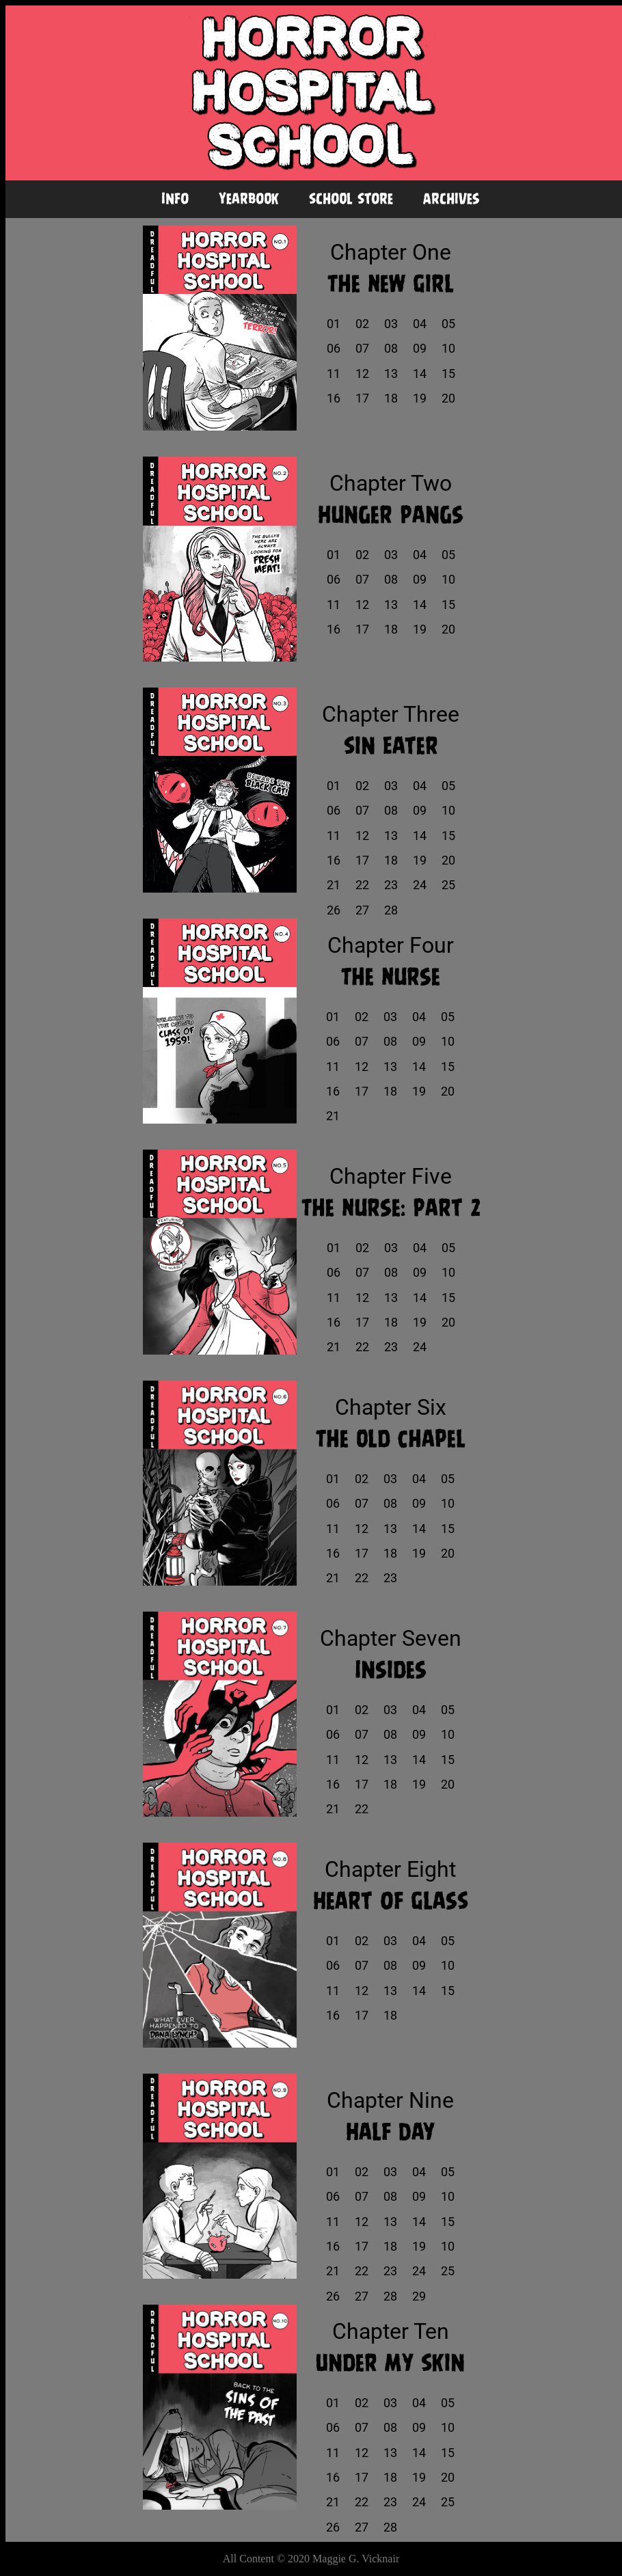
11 (333, 374)
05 (448, 324)
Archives (451, 198)
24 (420, 885)
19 (420, 398)
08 (391, 348)
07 (362, 348)
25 (448, 885)
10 (448, 348)
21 (333, 885)
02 (362, 324)
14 (420, 374)
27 (362, 910)
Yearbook (249, 198)
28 (391, 910)
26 (333, 910)
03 (391, 324)
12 (362, 374)
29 (419, 2296)
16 (333, 398)
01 (333, 324)
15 (448, 374)
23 (391, 885)
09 (420, 348)
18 (391, 398)
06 (333, 348)
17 (362, 398)
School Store (351, 198)
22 (362, 885)
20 (448, 398)
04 (420, 324)
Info (175, 198)
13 (391, 374)
